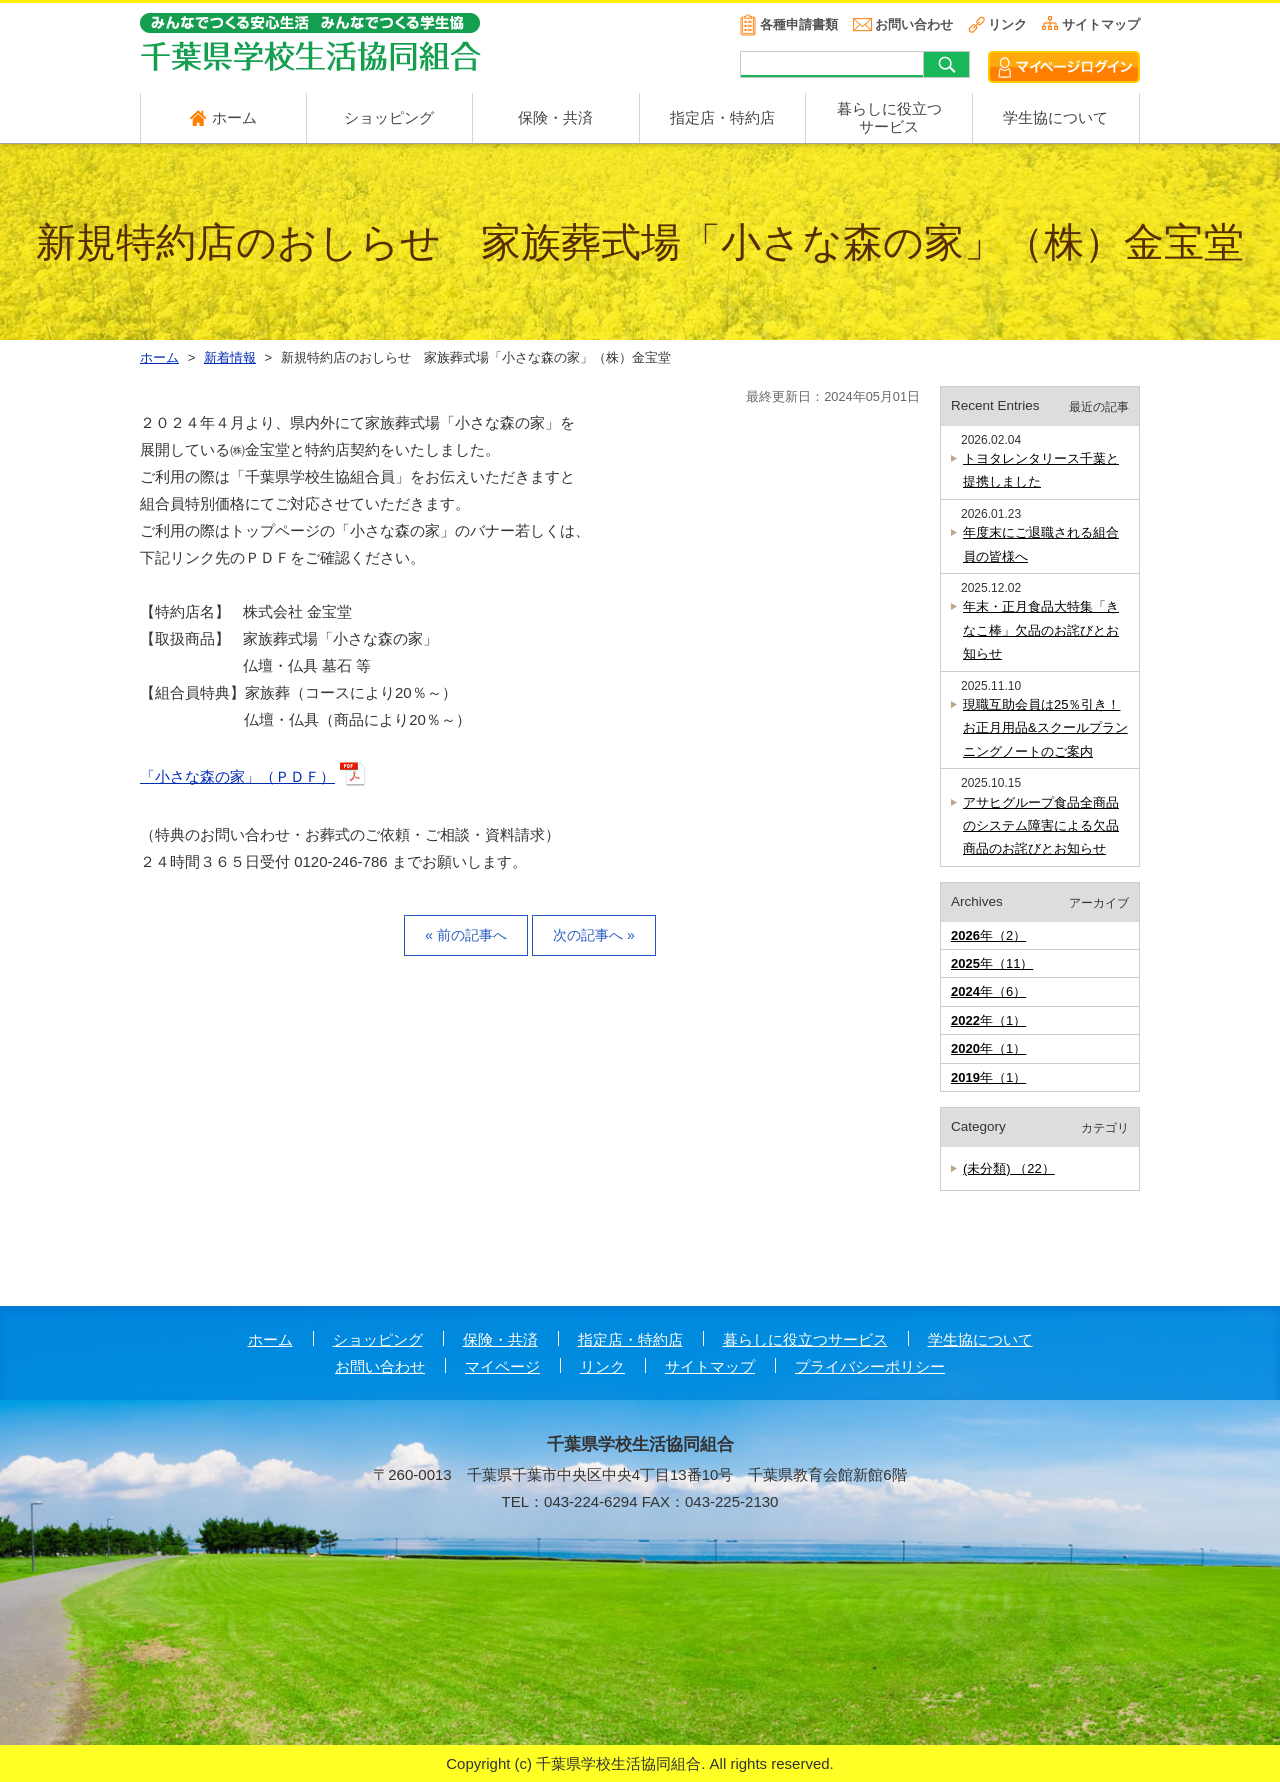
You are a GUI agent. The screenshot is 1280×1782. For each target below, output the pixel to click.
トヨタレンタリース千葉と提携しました (1041, 470)
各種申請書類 (799, 24)
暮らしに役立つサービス (805, 1339)
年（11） (992, 963)
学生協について (1055, 117)
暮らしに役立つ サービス (889, 117)
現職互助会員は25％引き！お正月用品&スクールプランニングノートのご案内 (1045, 728)
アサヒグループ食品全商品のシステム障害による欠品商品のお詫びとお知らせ (1041, 826)
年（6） (988, 991)
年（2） (988, 935)
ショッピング (389, 117)
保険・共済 (555, 117)
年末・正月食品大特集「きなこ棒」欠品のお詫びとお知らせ (1041, 630)
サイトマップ (1101, 24)
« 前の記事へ (466, 935)
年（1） (988, 1020)
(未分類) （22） (1009, 1168)
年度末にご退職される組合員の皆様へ (1041, 544)
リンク (1007, 24)
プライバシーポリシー (870, 1366)
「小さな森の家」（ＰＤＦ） (237, 776)
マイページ (502, 1366)
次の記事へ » (594, 935)
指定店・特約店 (722, 117)
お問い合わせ (914, 24)
